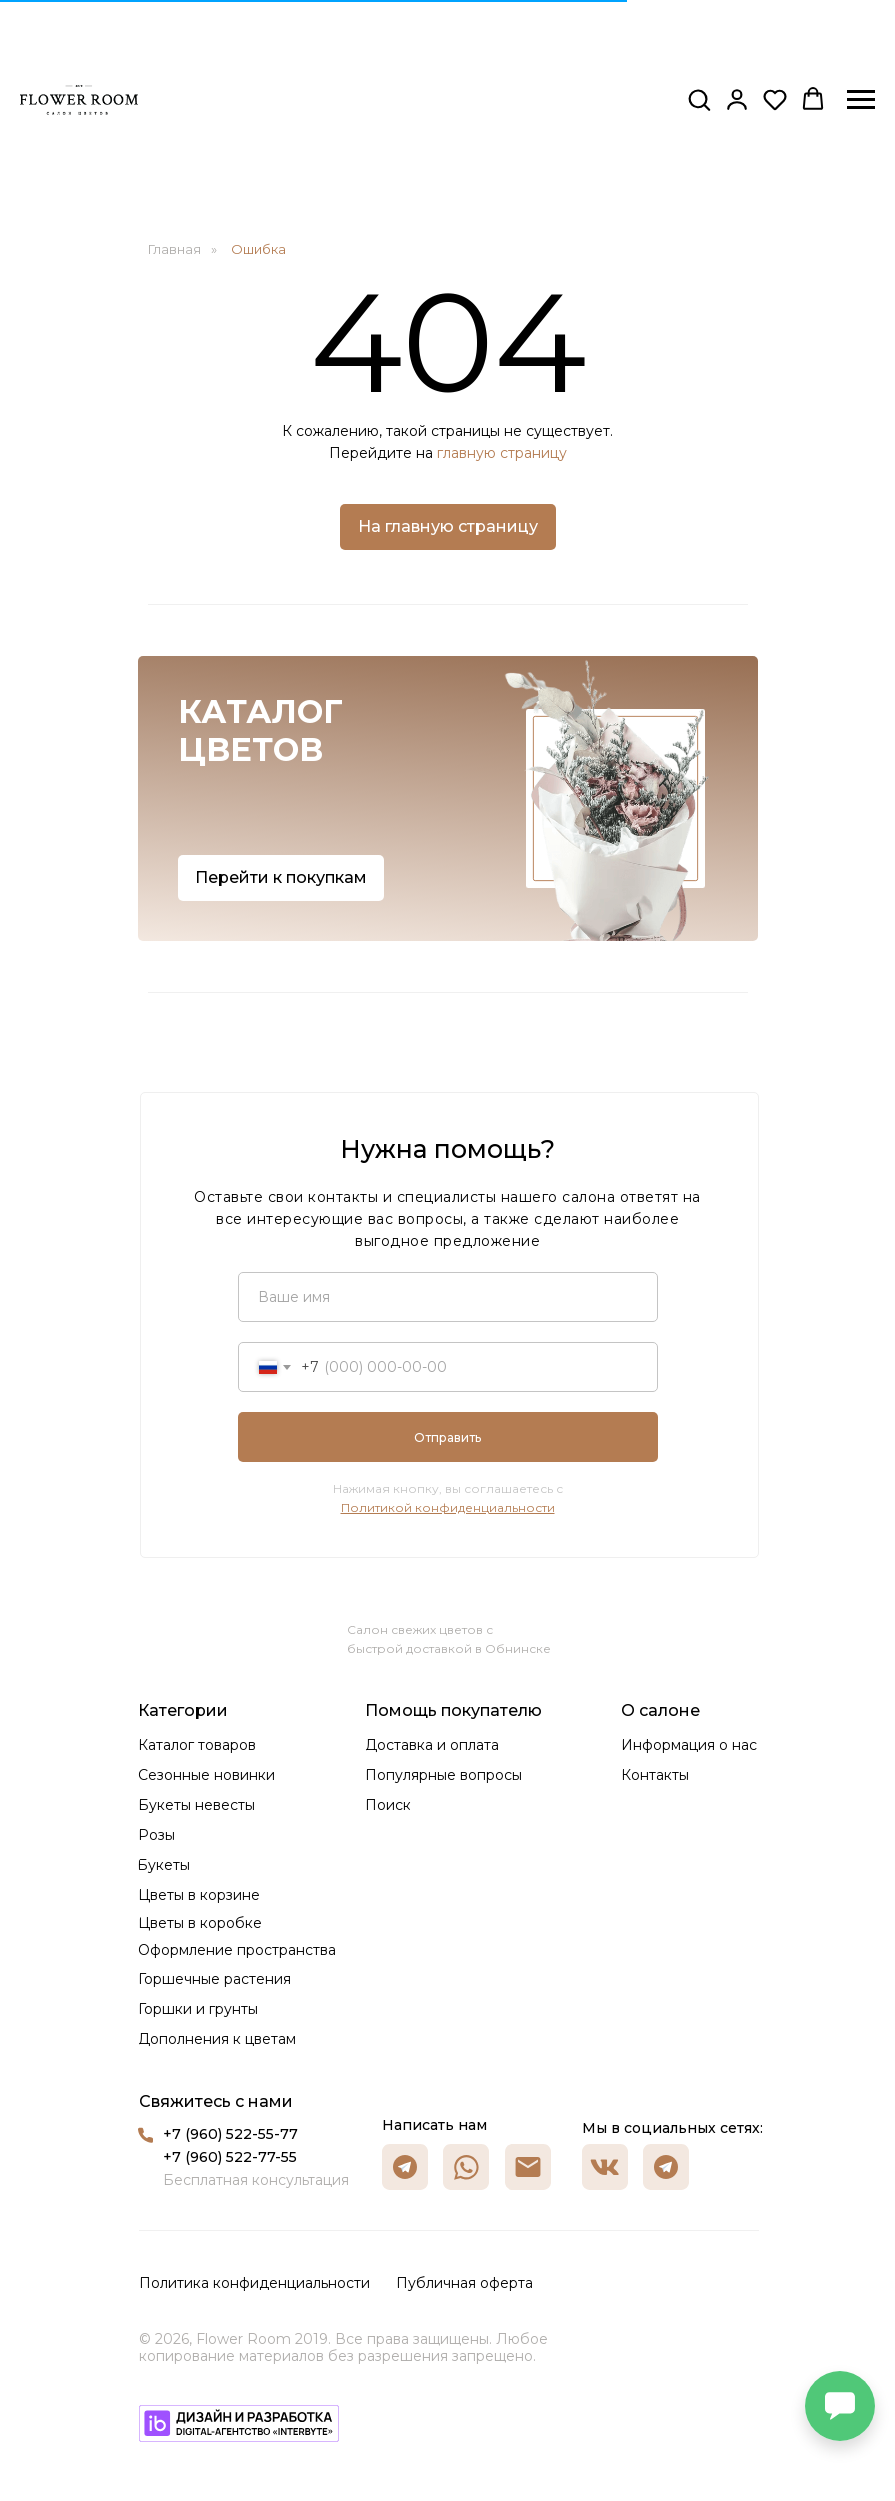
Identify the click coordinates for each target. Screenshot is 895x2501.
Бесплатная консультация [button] (256, 2180)
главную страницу (502, 453)
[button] (699, 99)
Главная (174, 249)
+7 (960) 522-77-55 (230, 2157)
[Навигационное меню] (861, 100)
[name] (448, 1297)
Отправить (447, 1437)
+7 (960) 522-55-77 (230, 2134)
